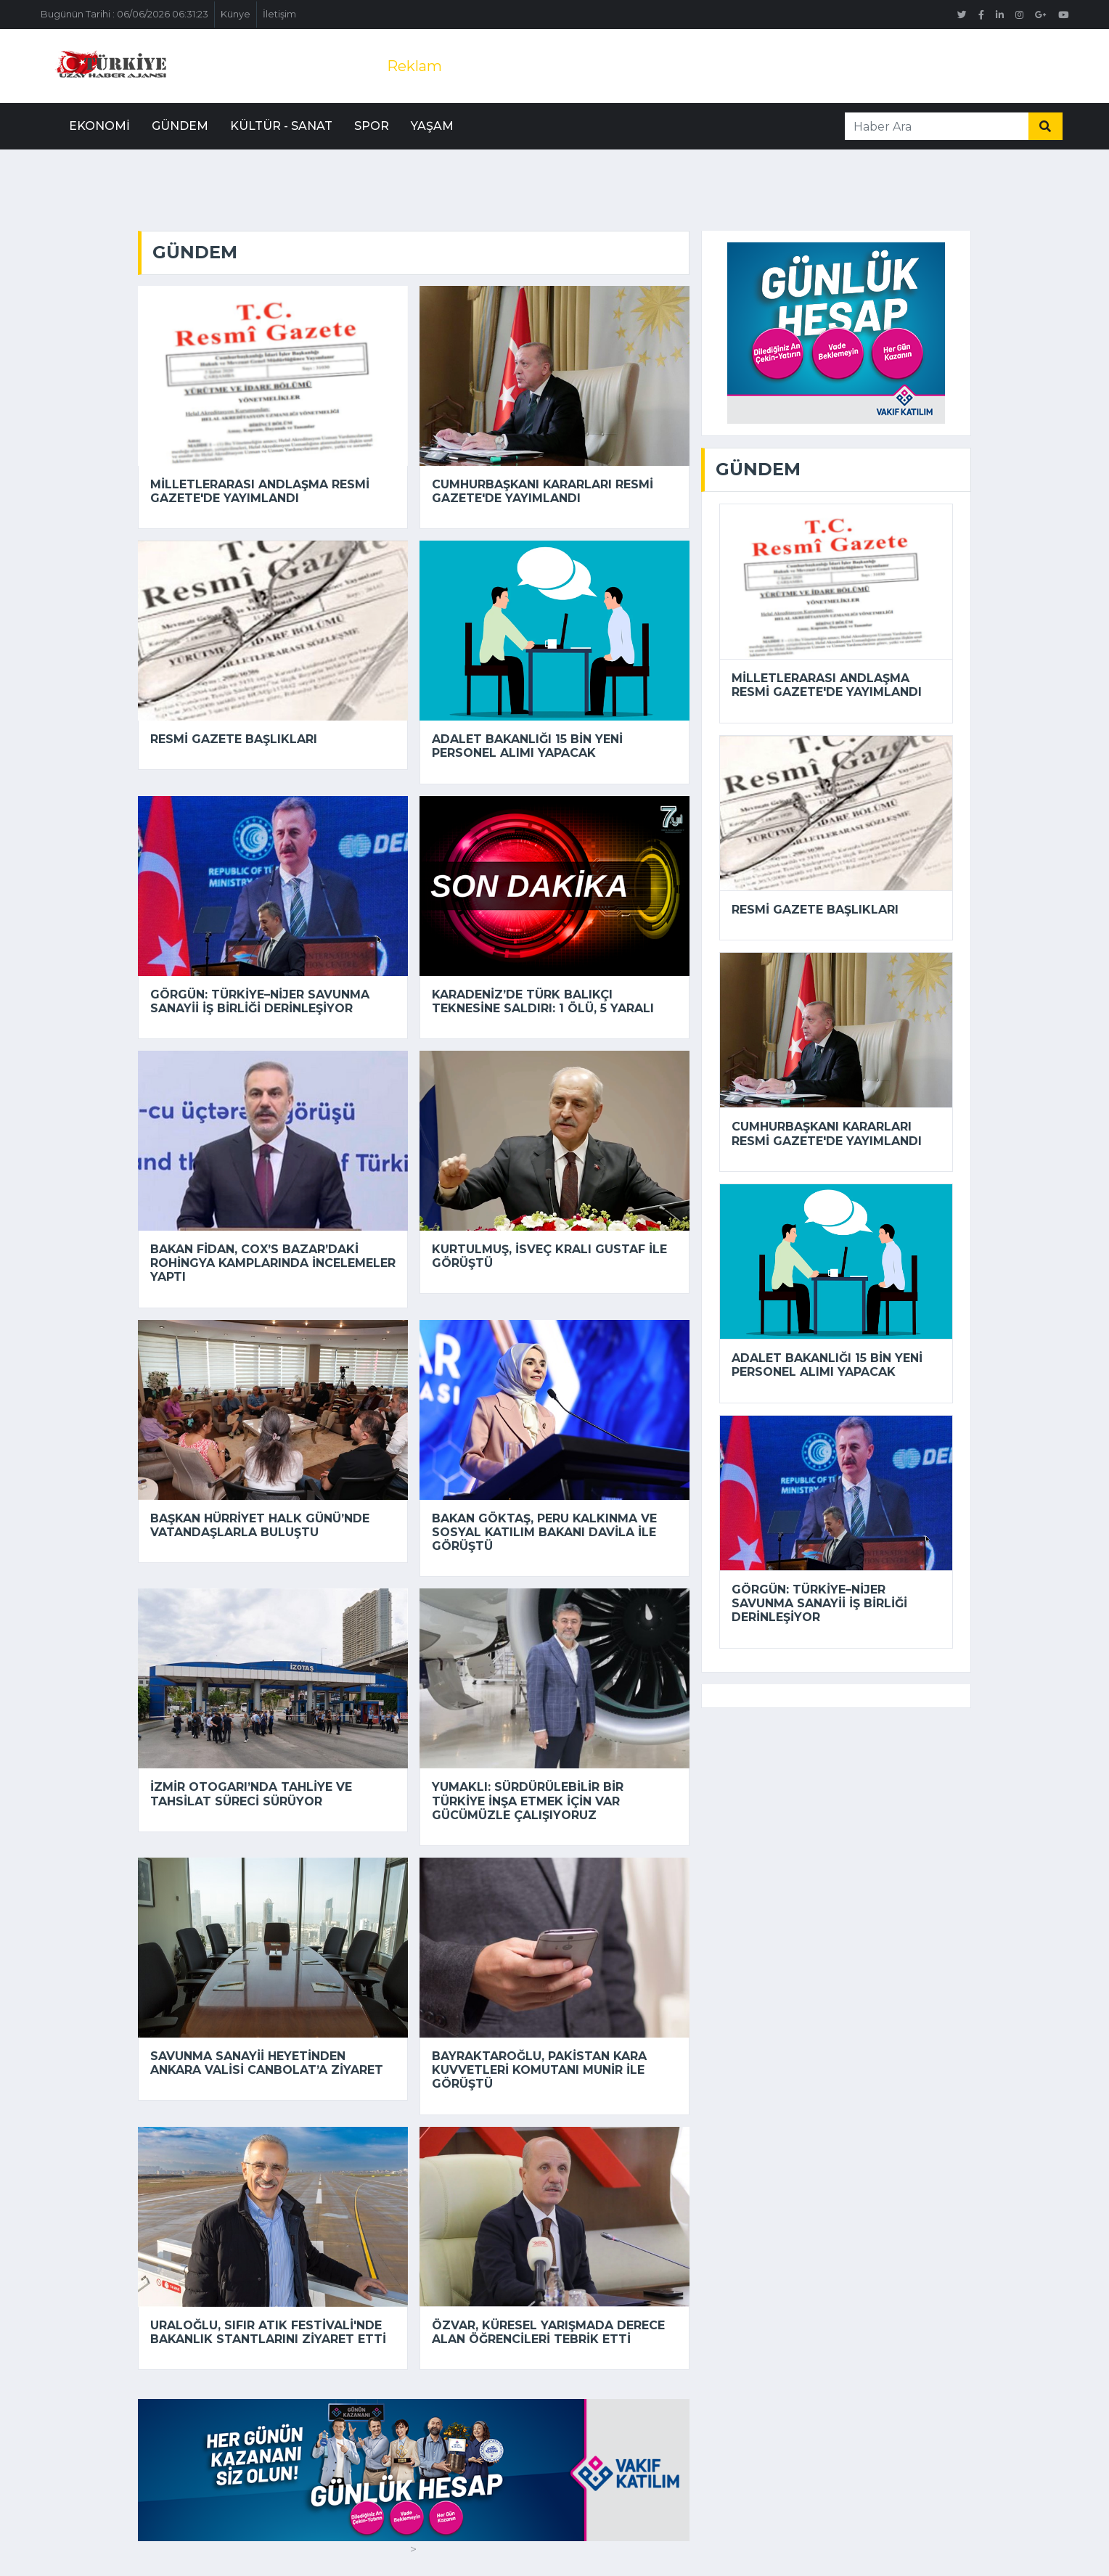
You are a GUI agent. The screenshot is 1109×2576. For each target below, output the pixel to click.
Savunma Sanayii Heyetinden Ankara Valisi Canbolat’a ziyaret (266, 2063)
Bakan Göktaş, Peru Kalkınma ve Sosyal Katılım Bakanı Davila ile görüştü (544, 1532)
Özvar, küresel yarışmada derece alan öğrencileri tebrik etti (548, 2332)
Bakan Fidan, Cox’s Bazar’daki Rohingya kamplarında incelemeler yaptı (273, 1263)
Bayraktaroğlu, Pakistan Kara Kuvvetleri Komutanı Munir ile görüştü (539, 2070)
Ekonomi (99, 126)
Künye (235, 14)
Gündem (180, 126)
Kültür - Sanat (281, 126)
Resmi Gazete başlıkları (233, 739)
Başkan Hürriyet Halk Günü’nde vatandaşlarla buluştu (259, 1525)
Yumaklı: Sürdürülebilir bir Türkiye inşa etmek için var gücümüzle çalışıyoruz (527, 1800)
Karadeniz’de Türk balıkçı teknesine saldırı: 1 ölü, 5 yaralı (543, 1001)
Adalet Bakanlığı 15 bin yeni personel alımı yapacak (527, 746)
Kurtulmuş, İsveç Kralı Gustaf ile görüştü (549, 1256)
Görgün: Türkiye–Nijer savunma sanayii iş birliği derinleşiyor (259, 1001)
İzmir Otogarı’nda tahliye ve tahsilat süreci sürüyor (251, 1794)
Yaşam (432, 126)
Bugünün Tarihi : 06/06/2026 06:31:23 (124, 14)
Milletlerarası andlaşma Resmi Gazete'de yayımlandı (259, 491)
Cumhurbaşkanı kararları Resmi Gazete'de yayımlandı (542, 491)
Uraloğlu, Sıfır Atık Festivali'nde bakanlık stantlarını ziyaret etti (268, 2332)
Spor (371, 126)
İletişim (279, 14)
